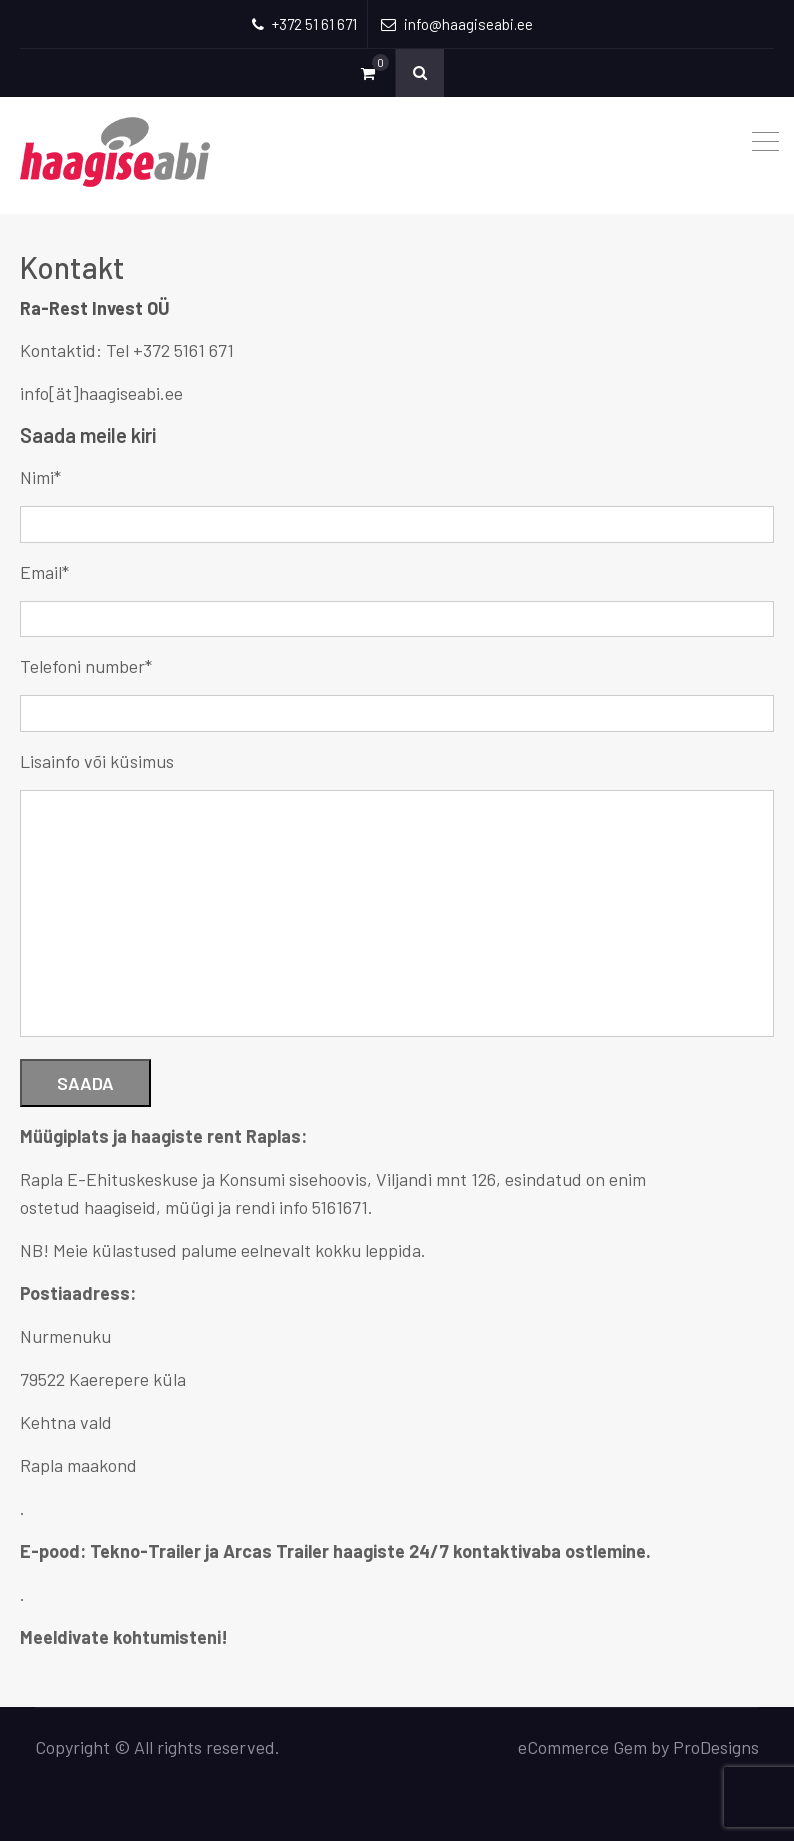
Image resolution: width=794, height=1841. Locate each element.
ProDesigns (716, 1747)
